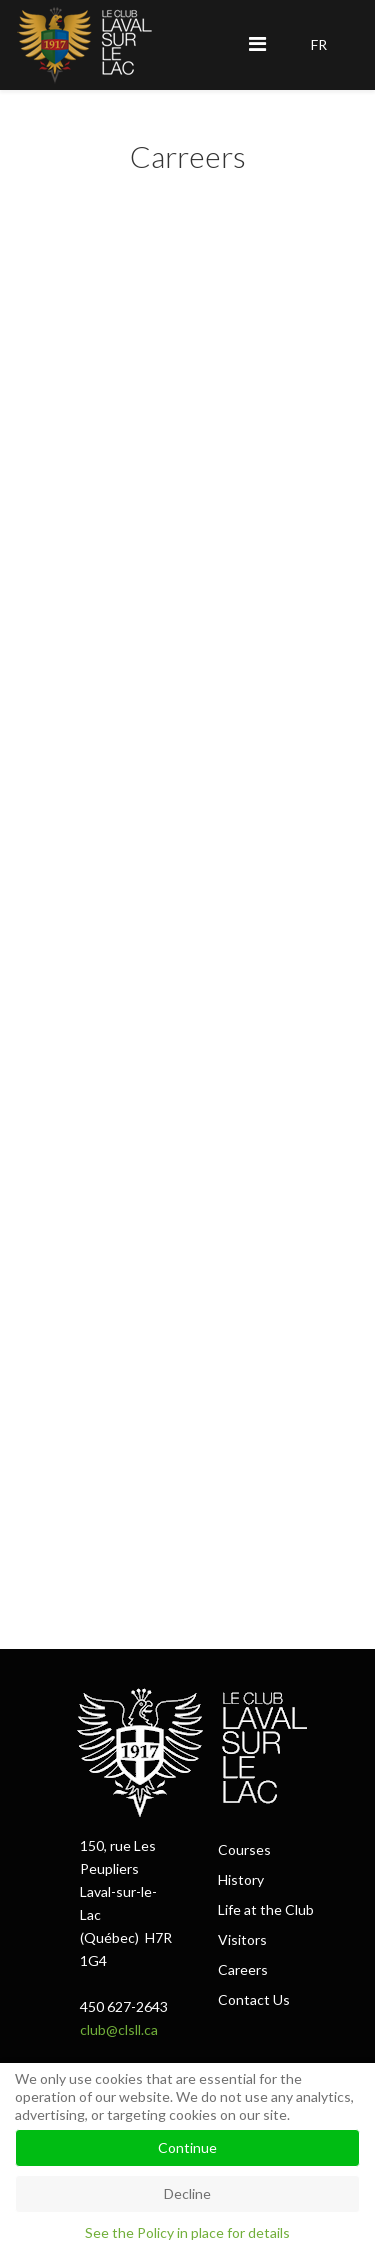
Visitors (242, 1939)
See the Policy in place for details (187, 2232)
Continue (187, 2147)
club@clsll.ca (119, 2029)
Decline (187, 2193)
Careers (243, 1969)
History (241, 1879)
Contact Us (254, 1999)
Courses (244, 1849)
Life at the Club (266, 1909)
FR (319, 44)
